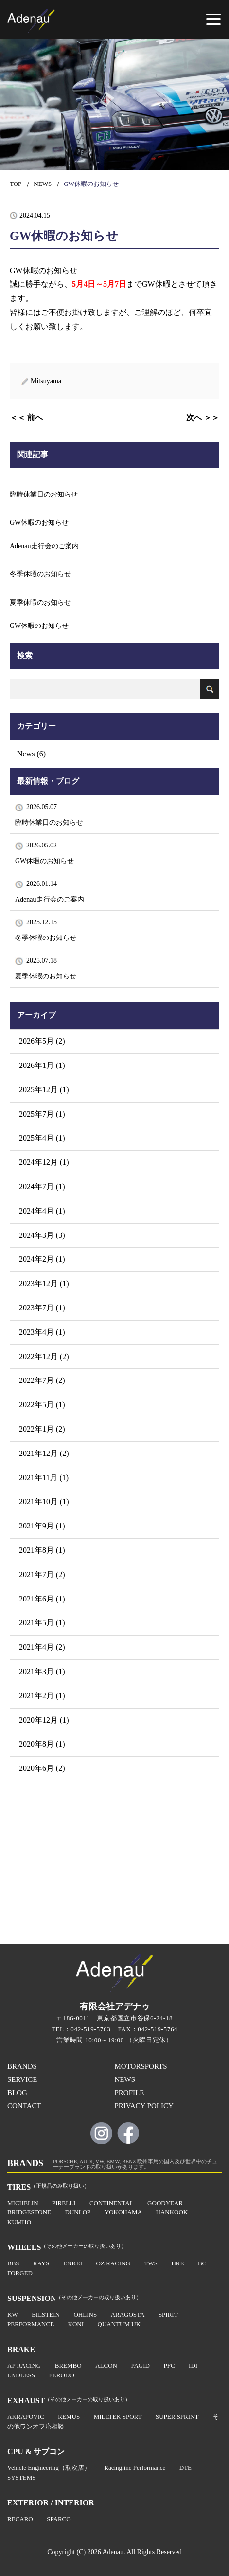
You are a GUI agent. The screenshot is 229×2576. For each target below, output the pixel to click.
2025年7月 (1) (42, 1114)
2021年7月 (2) (42, 1574)
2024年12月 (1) (44, 1162)
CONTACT (24, 2106)
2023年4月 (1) (42, 1332)
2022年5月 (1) (42, 1404)
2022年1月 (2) (42, 1429)
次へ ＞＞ (202, 417)
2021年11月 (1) (44, 1477)
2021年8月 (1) (42, 1550)
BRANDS (22, 2066)
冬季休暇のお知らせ (45, 937)
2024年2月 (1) (42, 1259)
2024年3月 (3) (42, 1235)
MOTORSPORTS (141, 2066)
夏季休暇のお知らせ (45, 976)
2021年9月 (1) (42, 1526)
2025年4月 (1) (42, 1138)
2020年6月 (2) (42, 1768)
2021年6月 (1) (42, 1599)
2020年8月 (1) (42, 1744)
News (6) (31, 754)
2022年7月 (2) (42, 1380)
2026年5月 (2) (42, 1041)
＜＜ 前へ (26, 417)
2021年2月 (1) (42, 1696)
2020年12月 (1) (44, 1720)
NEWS (43, 183)
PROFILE (129, 2093)
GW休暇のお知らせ (44, 861)
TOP (15, 183)
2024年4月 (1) (42, 1211)
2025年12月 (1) (44, 1090)
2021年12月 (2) (44, 1453)
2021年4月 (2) (42, 1647)
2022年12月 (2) (44, 1356)
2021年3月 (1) (42, 1671)
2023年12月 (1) (44, 1283)
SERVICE (22, 2079)
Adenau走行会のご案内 (49, 899)
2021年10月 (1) (44, 1501)
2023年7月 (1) (42, 1308)
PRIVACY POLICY (144, 2106)
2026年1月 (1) (42, 1065)
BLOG (17, 2093)
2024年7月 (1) (42, 1186)
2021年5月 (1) (42, 1623)
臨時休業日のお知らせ (49, 822)
